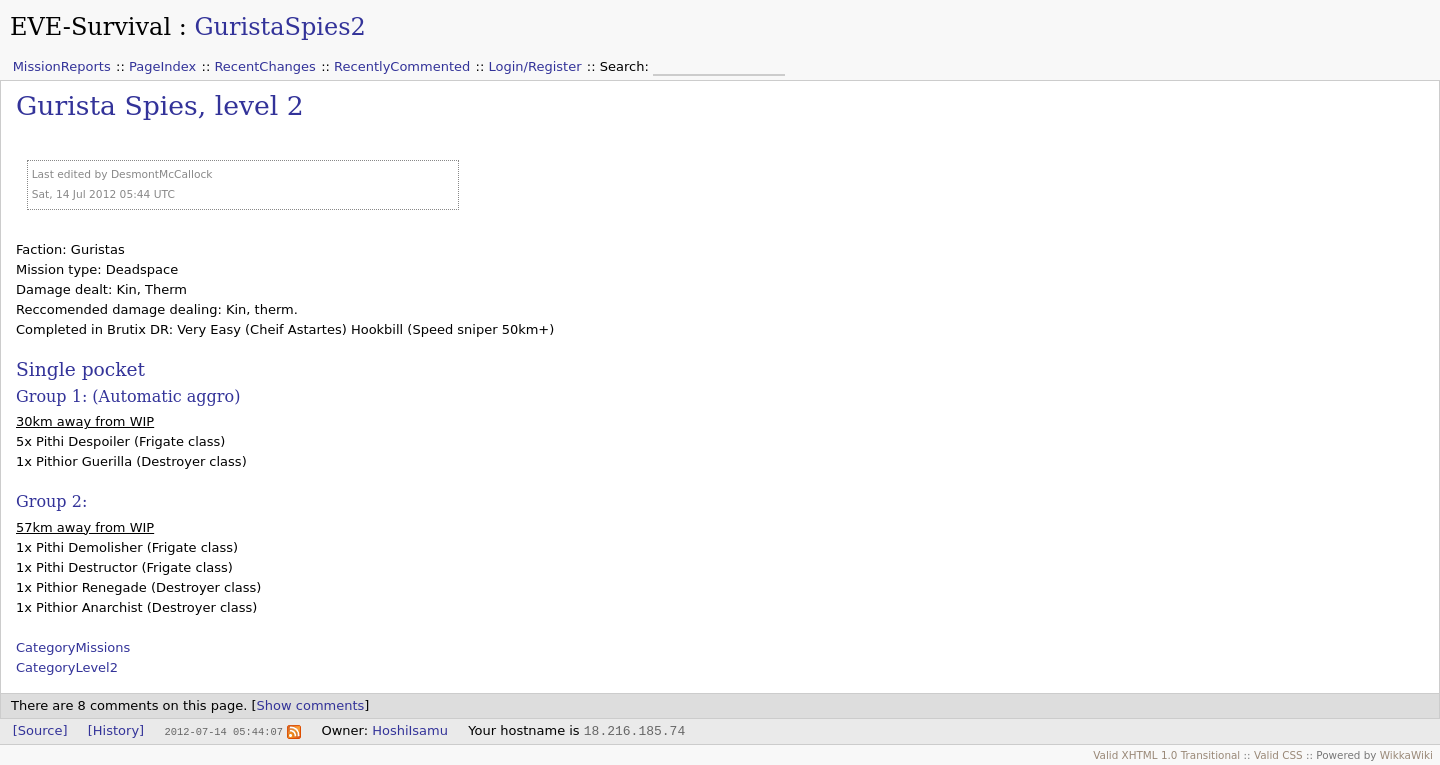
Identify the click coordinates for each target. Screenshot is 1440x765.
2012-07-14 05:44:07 (223, 731)
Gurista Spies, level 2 (160, 105)
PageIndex (162, 66)
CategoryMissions (73, 647)
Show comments (311, 705)
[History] (116, 730)
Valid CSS (1278, 755)
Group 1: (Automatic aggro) (128, 396)
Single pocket (80, 369)
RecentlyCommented (402, 66)
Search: (626, 66)
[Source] (40, 730)
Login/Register (535, 66)
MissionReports (62, 66)
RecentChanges (264, 66)
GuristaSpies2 (279, 27)
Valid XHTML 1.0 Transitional (1166, 755)
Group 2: (51, 501)
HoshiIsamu (410, 730)
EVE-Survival (90, 27)
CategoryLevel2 (67, 667)
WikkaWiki (1406, 755)
